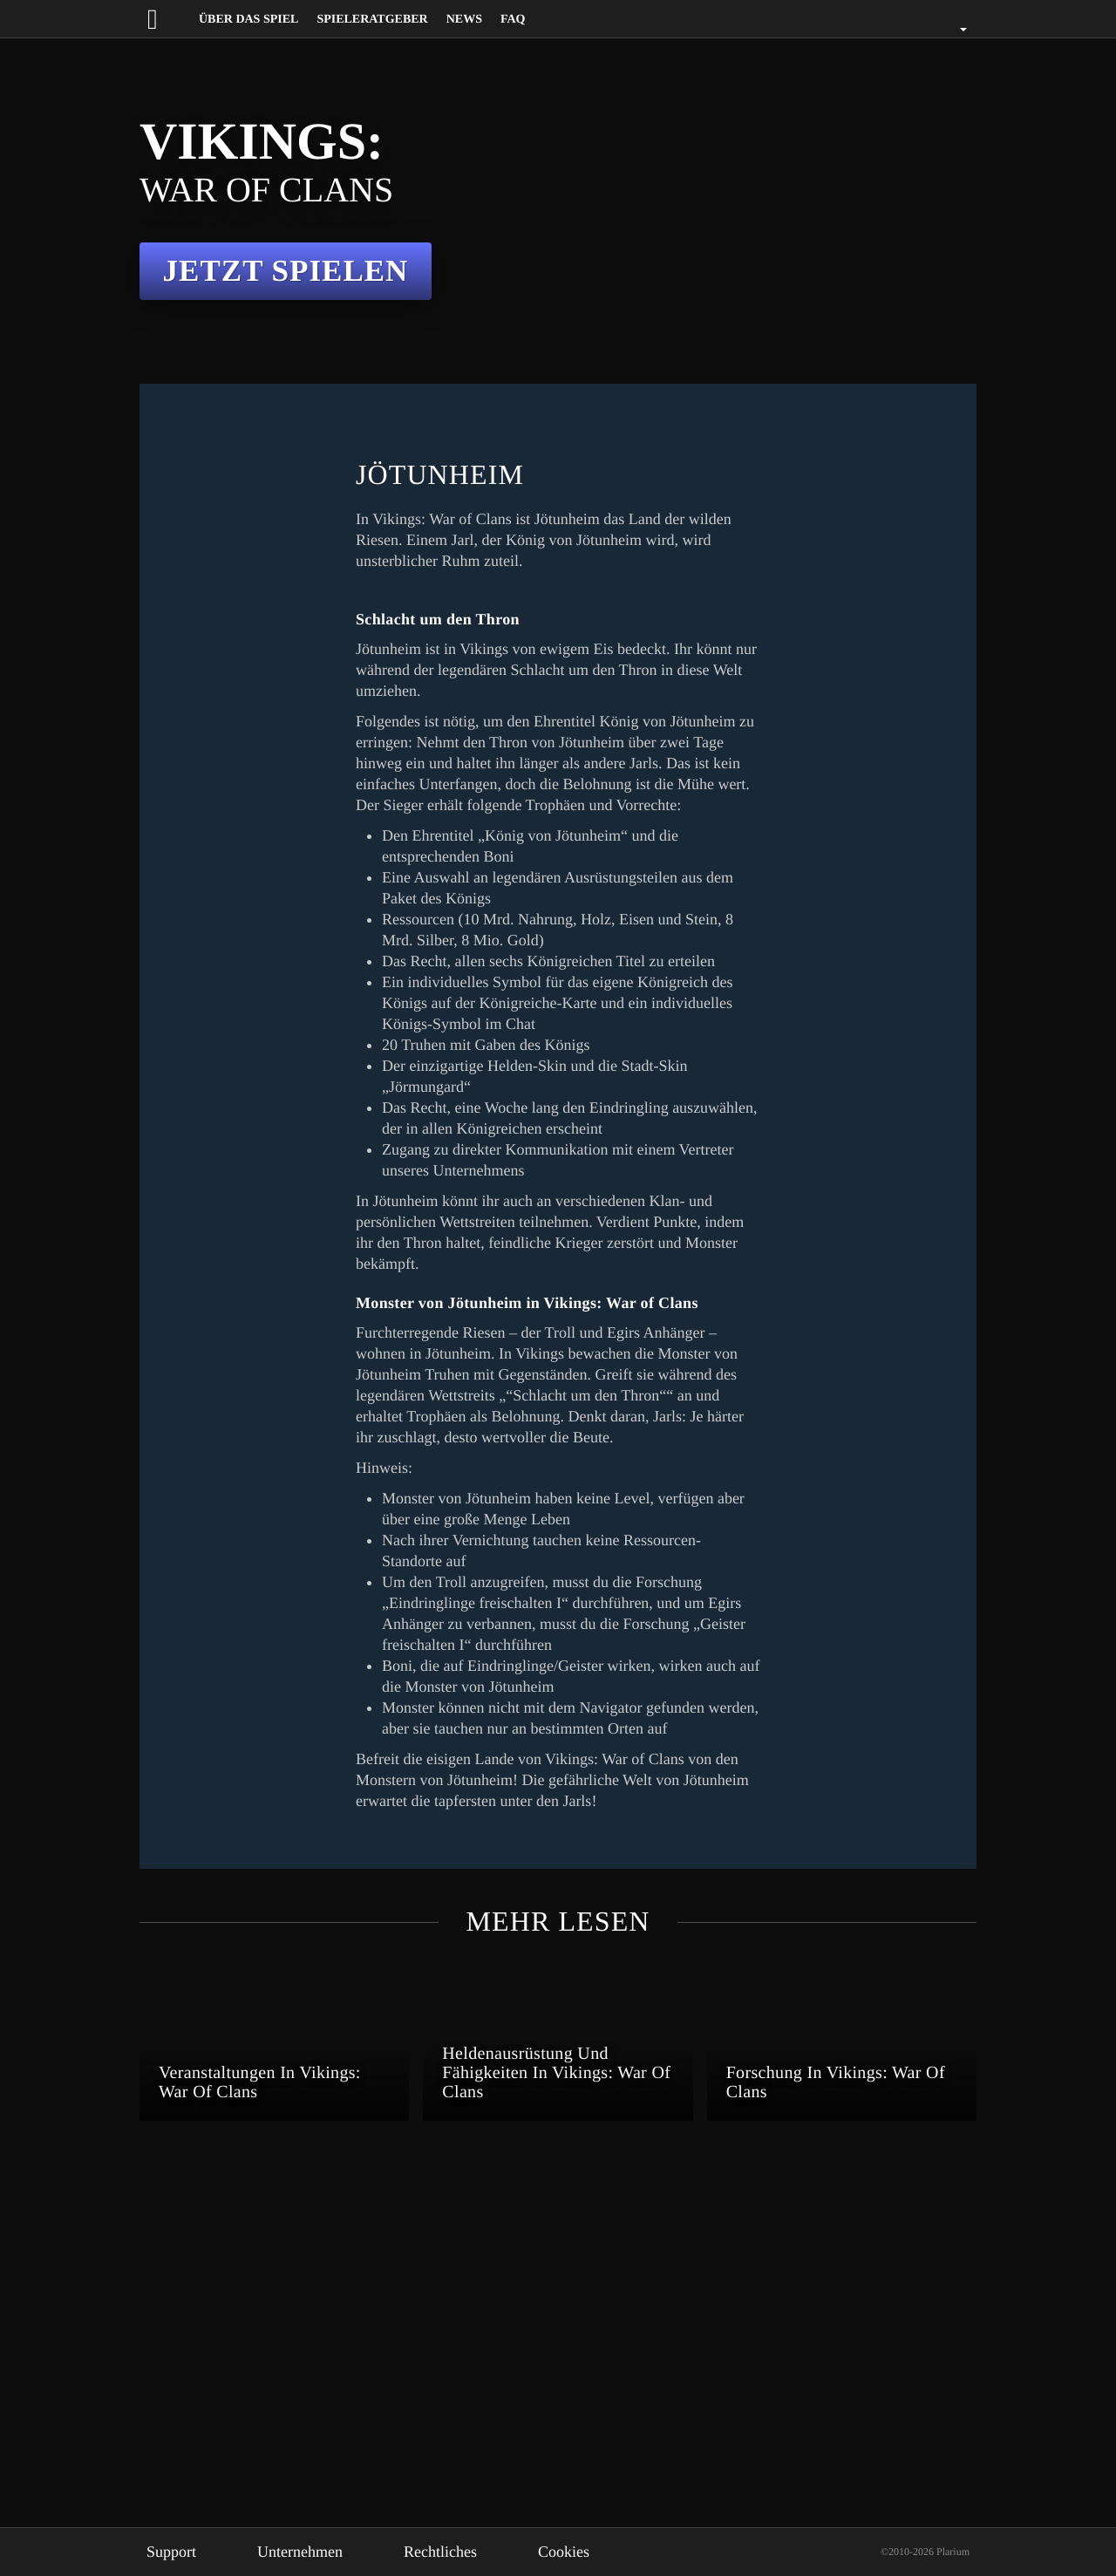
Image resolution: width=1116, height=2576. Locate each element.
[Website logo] (168, 18)
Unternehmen (314, 2551)
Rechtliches (466, 2551)
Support (174, 2551)
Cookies (596, 2551)
